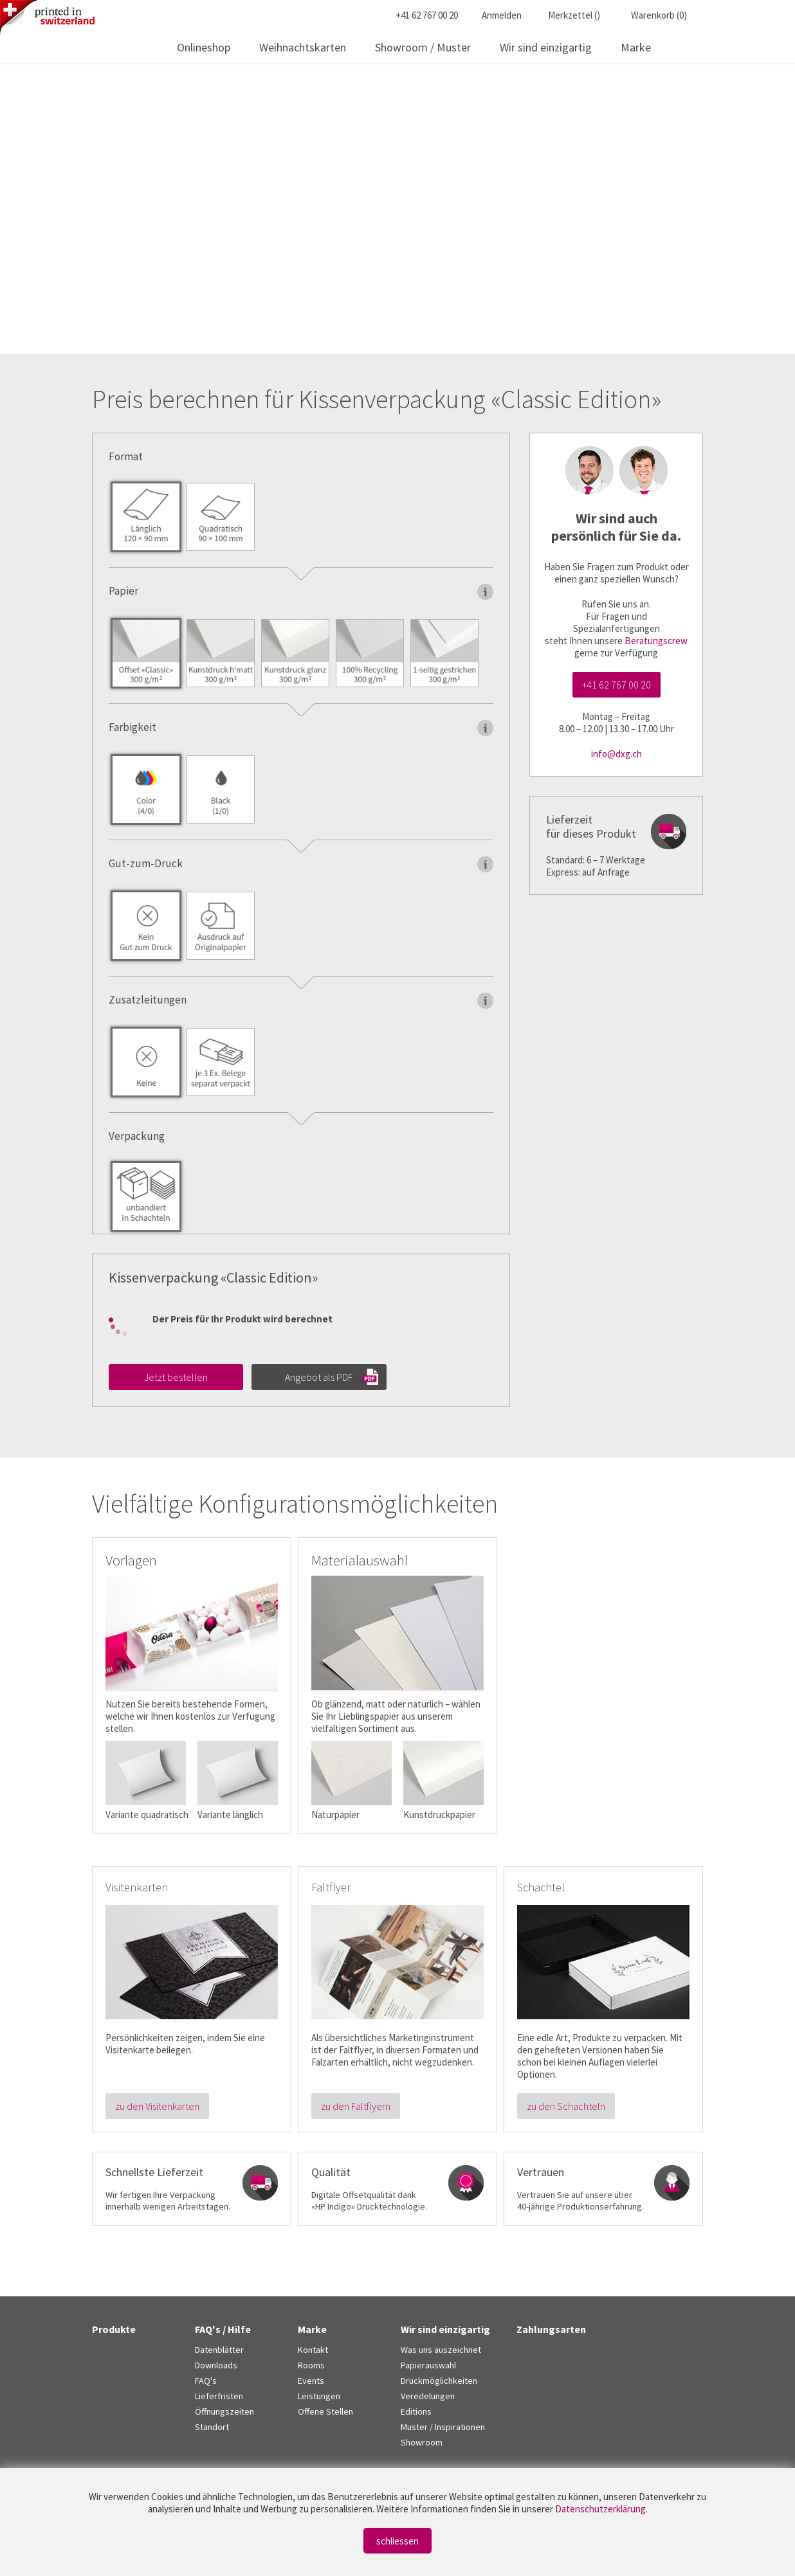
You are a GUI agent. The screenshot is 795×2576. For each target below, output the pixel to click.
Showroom (422, 2442)
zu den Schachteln (566, 2106)
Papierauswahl (428, 2365)
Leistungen (319, 2396)
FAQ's (206, 2380)
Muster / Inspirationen (443, 2427)
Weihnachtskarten (302, 47)
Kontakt (313, 2349)
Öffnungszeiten (224, 2411)
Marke (636, 47)
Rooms (311, 2365)
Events (311, 2380)
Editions (416, 2411)
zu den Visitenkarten (157, 2106)
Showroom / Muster (423, 47)
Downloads (216, 2365)
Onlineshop (203, 47)
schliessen (397, 2541)
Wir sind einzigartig (546, 47)
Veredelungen (428, 2396)
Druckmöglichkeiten (439, 2380)
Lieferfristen (219, 2396)
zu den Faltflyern (355, 2106)
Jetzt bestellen (176, 1377)
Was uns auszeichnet (441, 2349)
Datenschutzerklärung (600, 2509)
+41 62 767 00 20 (616, 684)
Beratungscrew (656, 641)
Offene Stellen (325, 2411)
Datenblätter (219, 2349)
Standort (212, 2427)
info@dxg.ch (616, 754)
